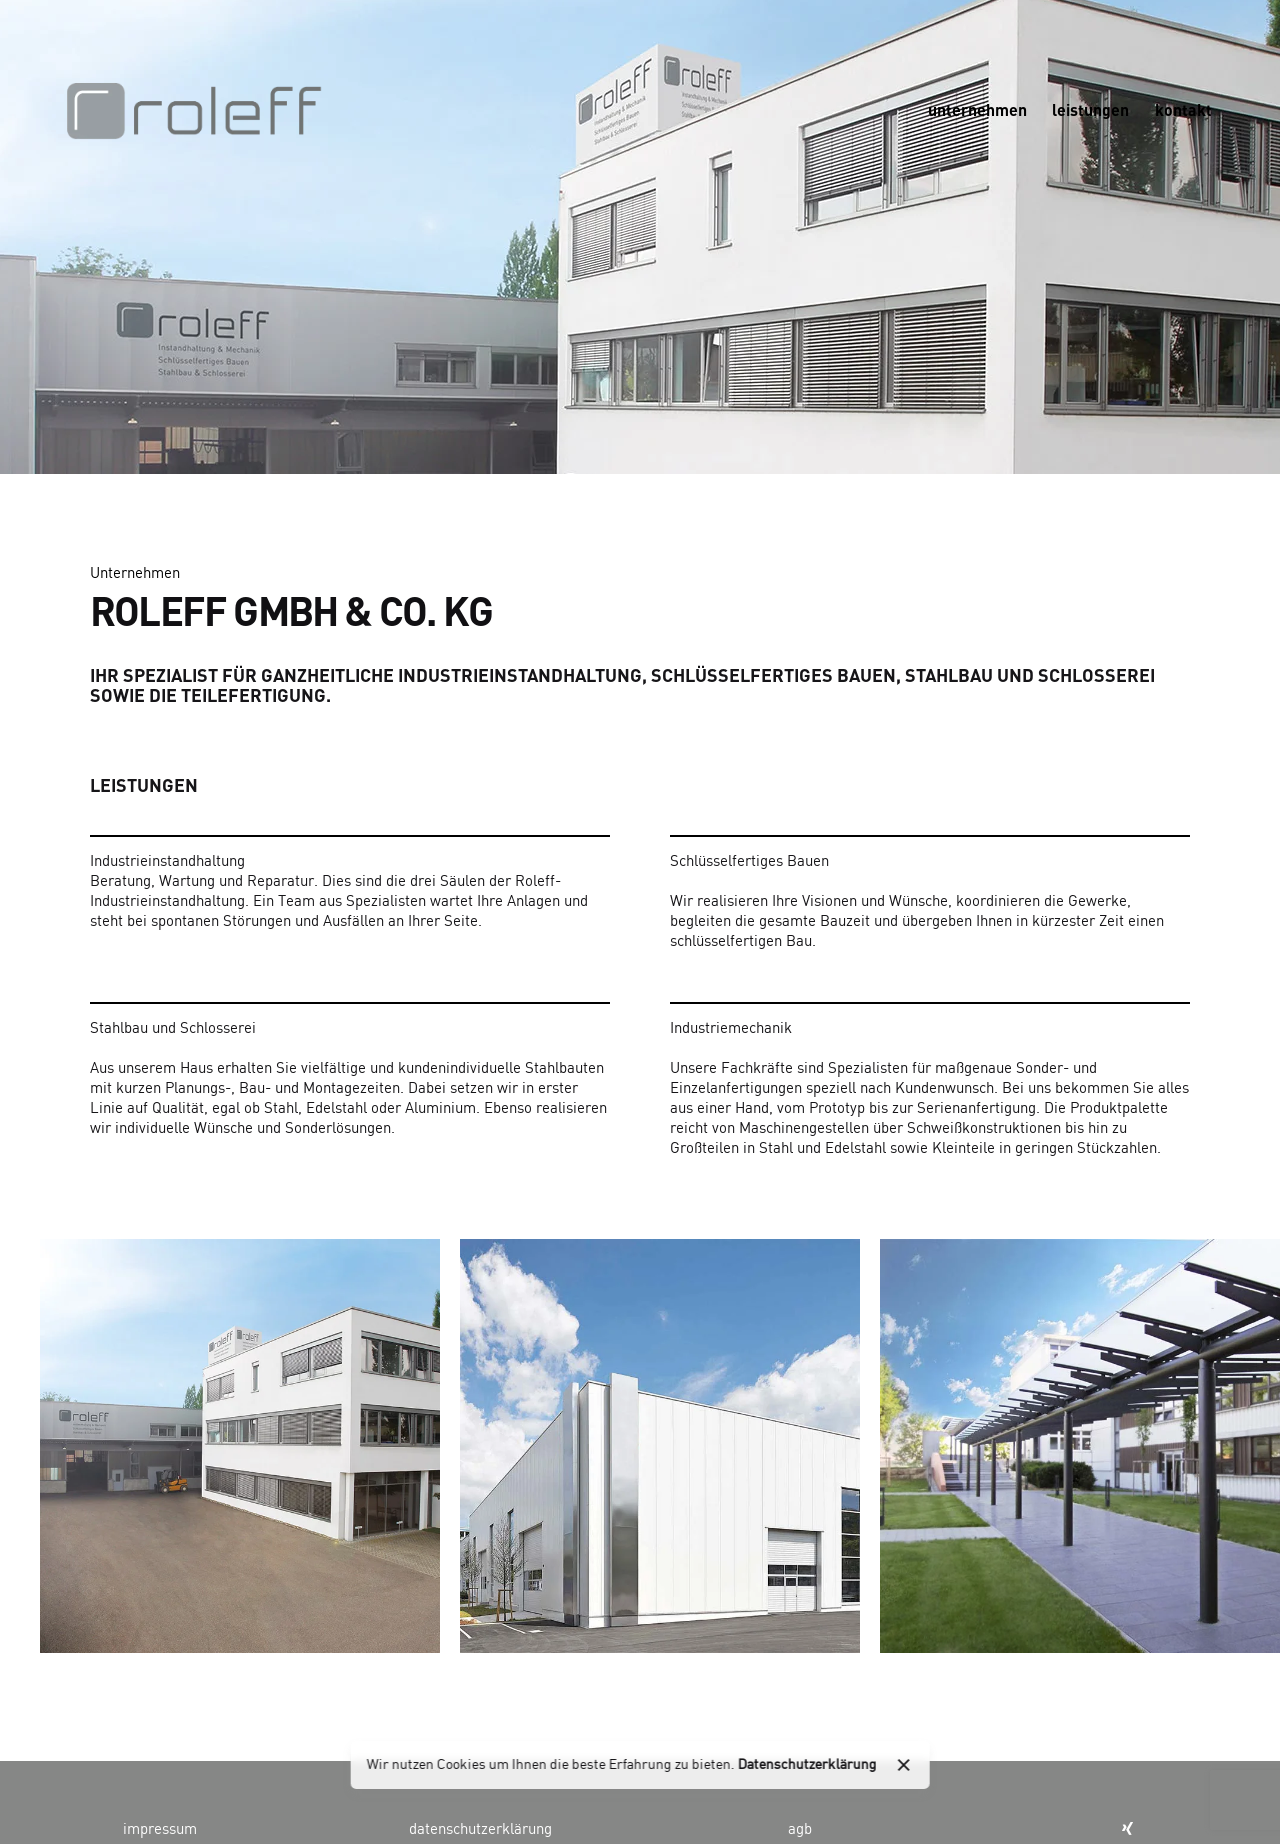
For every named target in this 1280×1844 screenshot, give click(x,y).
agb (800, 1830)
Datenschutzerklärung (807, 1765)
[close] (904, 1765)
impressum (160, 1830)
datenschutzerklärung (480, 1830)
